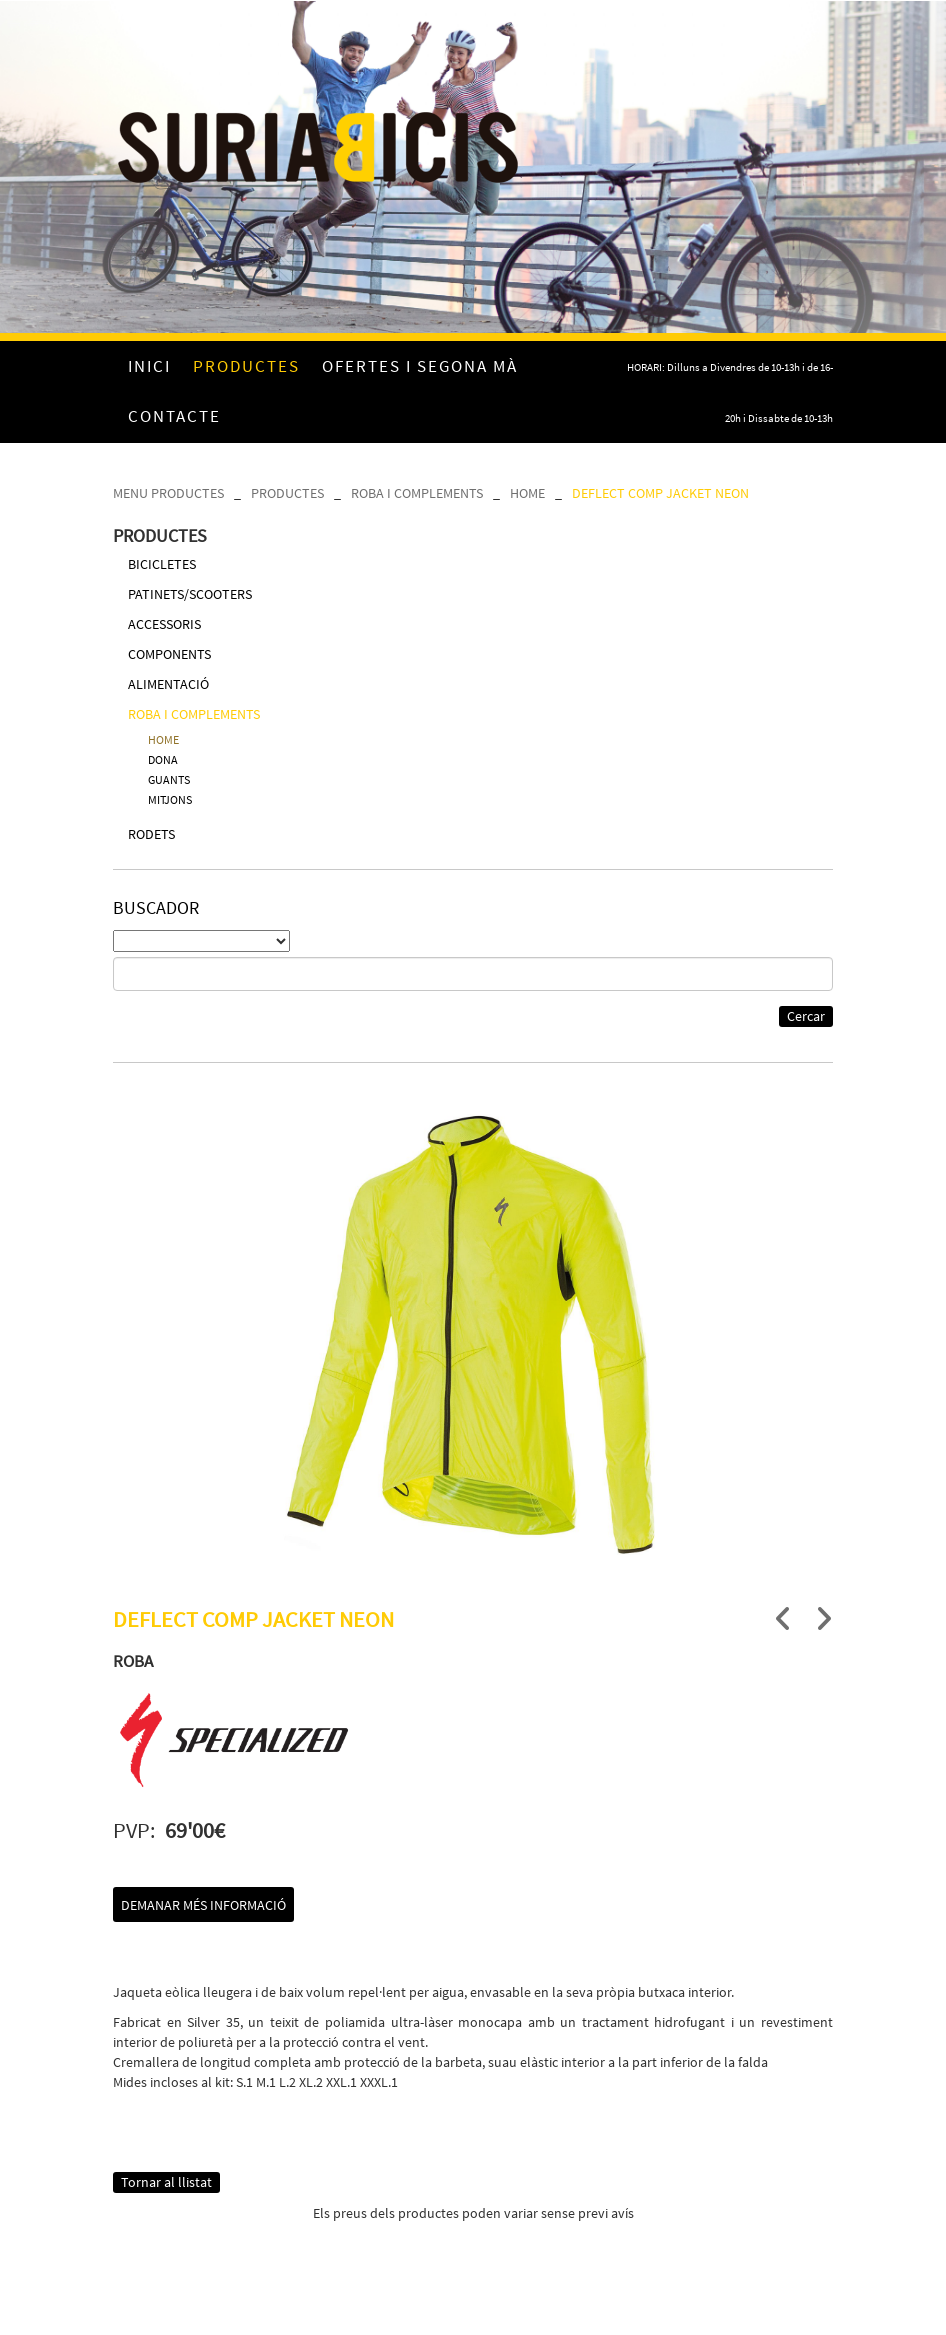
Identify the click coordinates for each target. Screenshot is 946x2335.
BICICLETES (162, 564)
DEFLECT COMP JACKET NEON (660, 493)
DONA (163, 759)
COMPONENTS (169, 654)
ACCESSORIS (164, 624)
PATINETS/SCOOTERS (190, 594)
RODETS (151, 834)
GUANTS (169, 779)
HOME (527, 493)
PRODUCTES (287, 493)
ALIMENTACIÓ (168, 684)
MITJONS (170, 799)
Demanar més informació (203, 1905)
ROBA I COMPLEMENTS (417, 493)
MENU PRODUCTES (168, 493)
